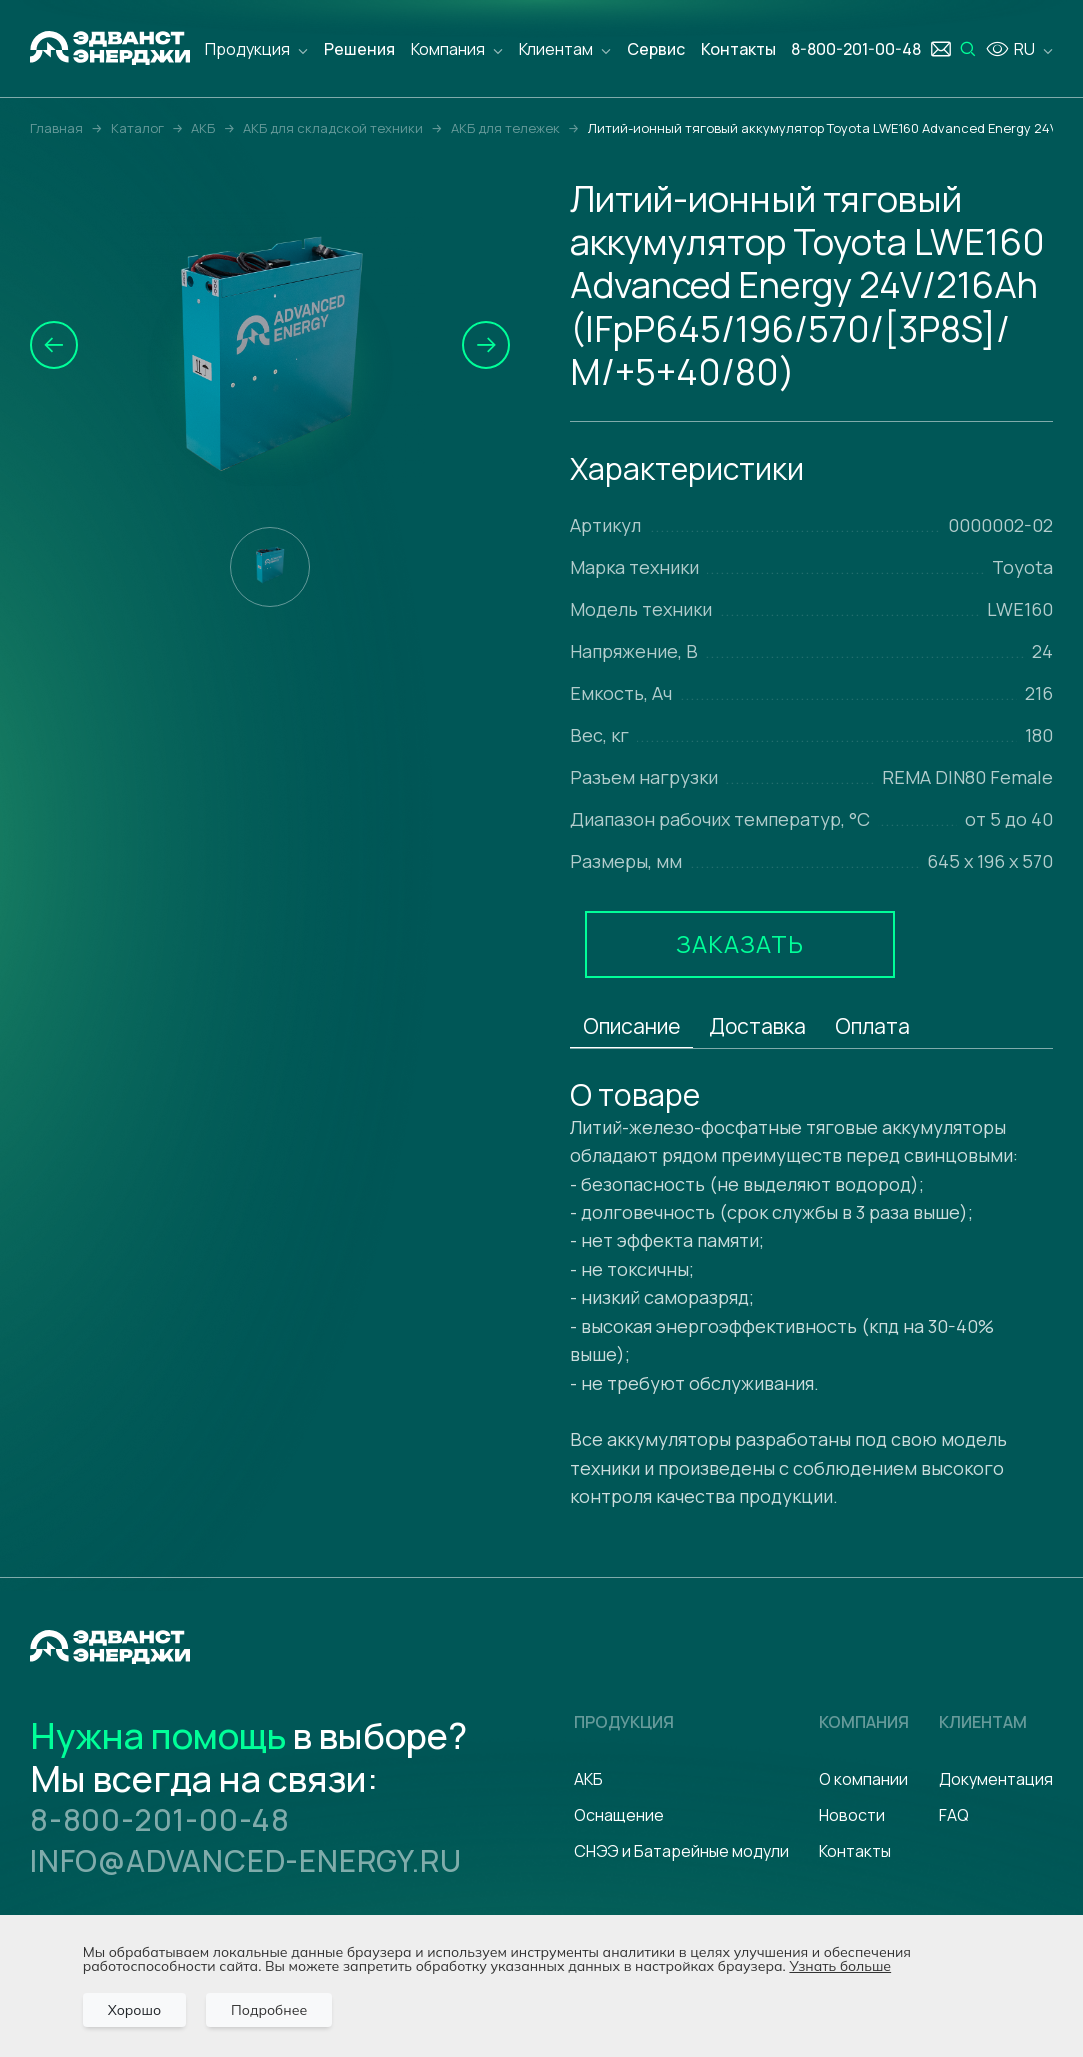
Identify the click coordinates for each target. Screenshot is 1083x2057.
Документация (996, 1779)
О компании (863, 1779)
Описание (631, 1026)
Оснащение (619, 1815)
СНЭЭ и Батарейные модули (681, 1851)
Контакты (738, 49)
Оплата (872, 1026)
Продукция (247, 49)
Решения (359, 49)
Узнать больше (840, 1966)
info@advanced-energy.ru (245, 1860)
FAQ (954, 1815)
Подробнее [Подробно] (269, 2010)
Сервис (656, 49)
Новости (852, 1815)
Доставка (757, 1026)
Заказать (740, 943)
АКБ (588, 1779)
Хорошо (134, 2010)
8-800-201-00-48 (160, 1819)
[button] (54, 345)
